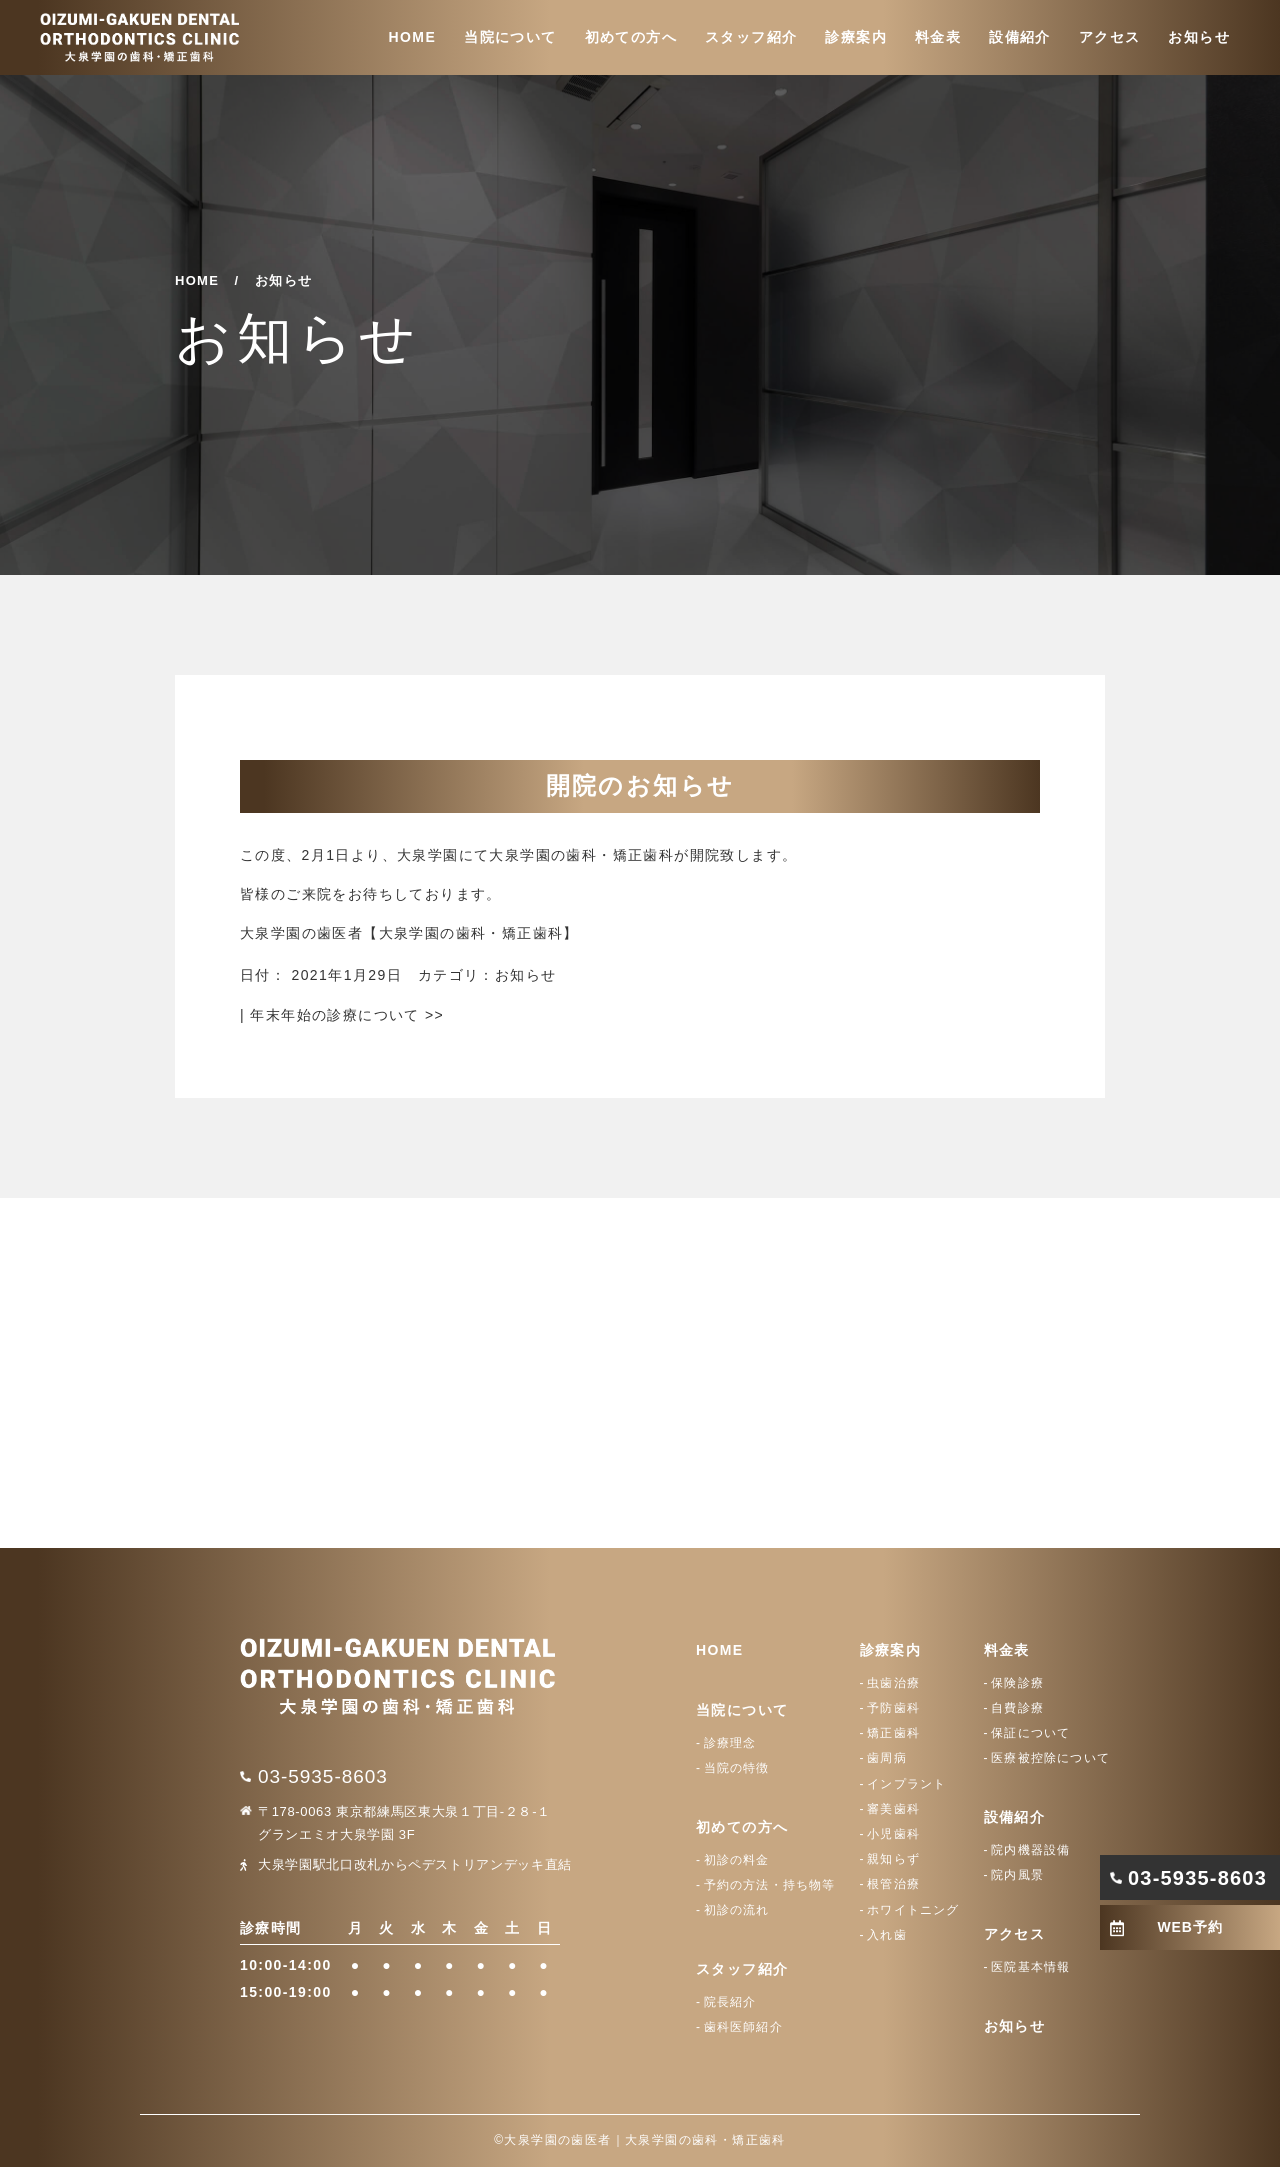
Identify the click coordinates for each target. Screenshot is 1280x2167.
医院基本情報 (1030, 1967)
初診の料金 (737, 1860)
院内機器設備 (1030, 1850)
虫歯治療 (893, 1683)
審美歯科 (893, 1809)
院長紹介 (730, 2002)
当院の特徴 (737, 1768)
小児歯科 (893, 1834)
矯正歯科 (893, 1733)
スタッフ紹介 (751, 37)
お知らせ (1199, 37)
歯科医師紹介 (743, 2027)
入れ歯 (887, 1935)
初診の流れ (737, 1910)
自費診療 (1017, 1708)
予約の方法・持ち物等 (770, 1885)
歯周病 (887, 1758)
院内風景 (1017, 1875)
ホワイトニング (913, 1910)
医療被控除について (1050, 1758)
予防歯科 (893, 1708)
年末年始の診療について (347, 1015)
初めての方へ (631, 37)
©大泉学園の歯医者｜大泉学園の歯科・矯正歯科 (640, 2140)
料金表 (938, 37)
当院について (510, 37)
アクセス (1110, 37)
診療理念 (730, 1743)
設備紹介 (1020, 37)
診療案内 (856, 37)
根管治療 (893, 1884)
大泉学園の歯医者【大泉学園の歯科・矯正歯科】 (409, 933)
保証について (1030, 1733)
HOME (413, 37)
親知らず (893, 1859)
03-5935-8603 (323, 1776)
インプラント (906, 1784)
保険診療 (1017, 1683)
